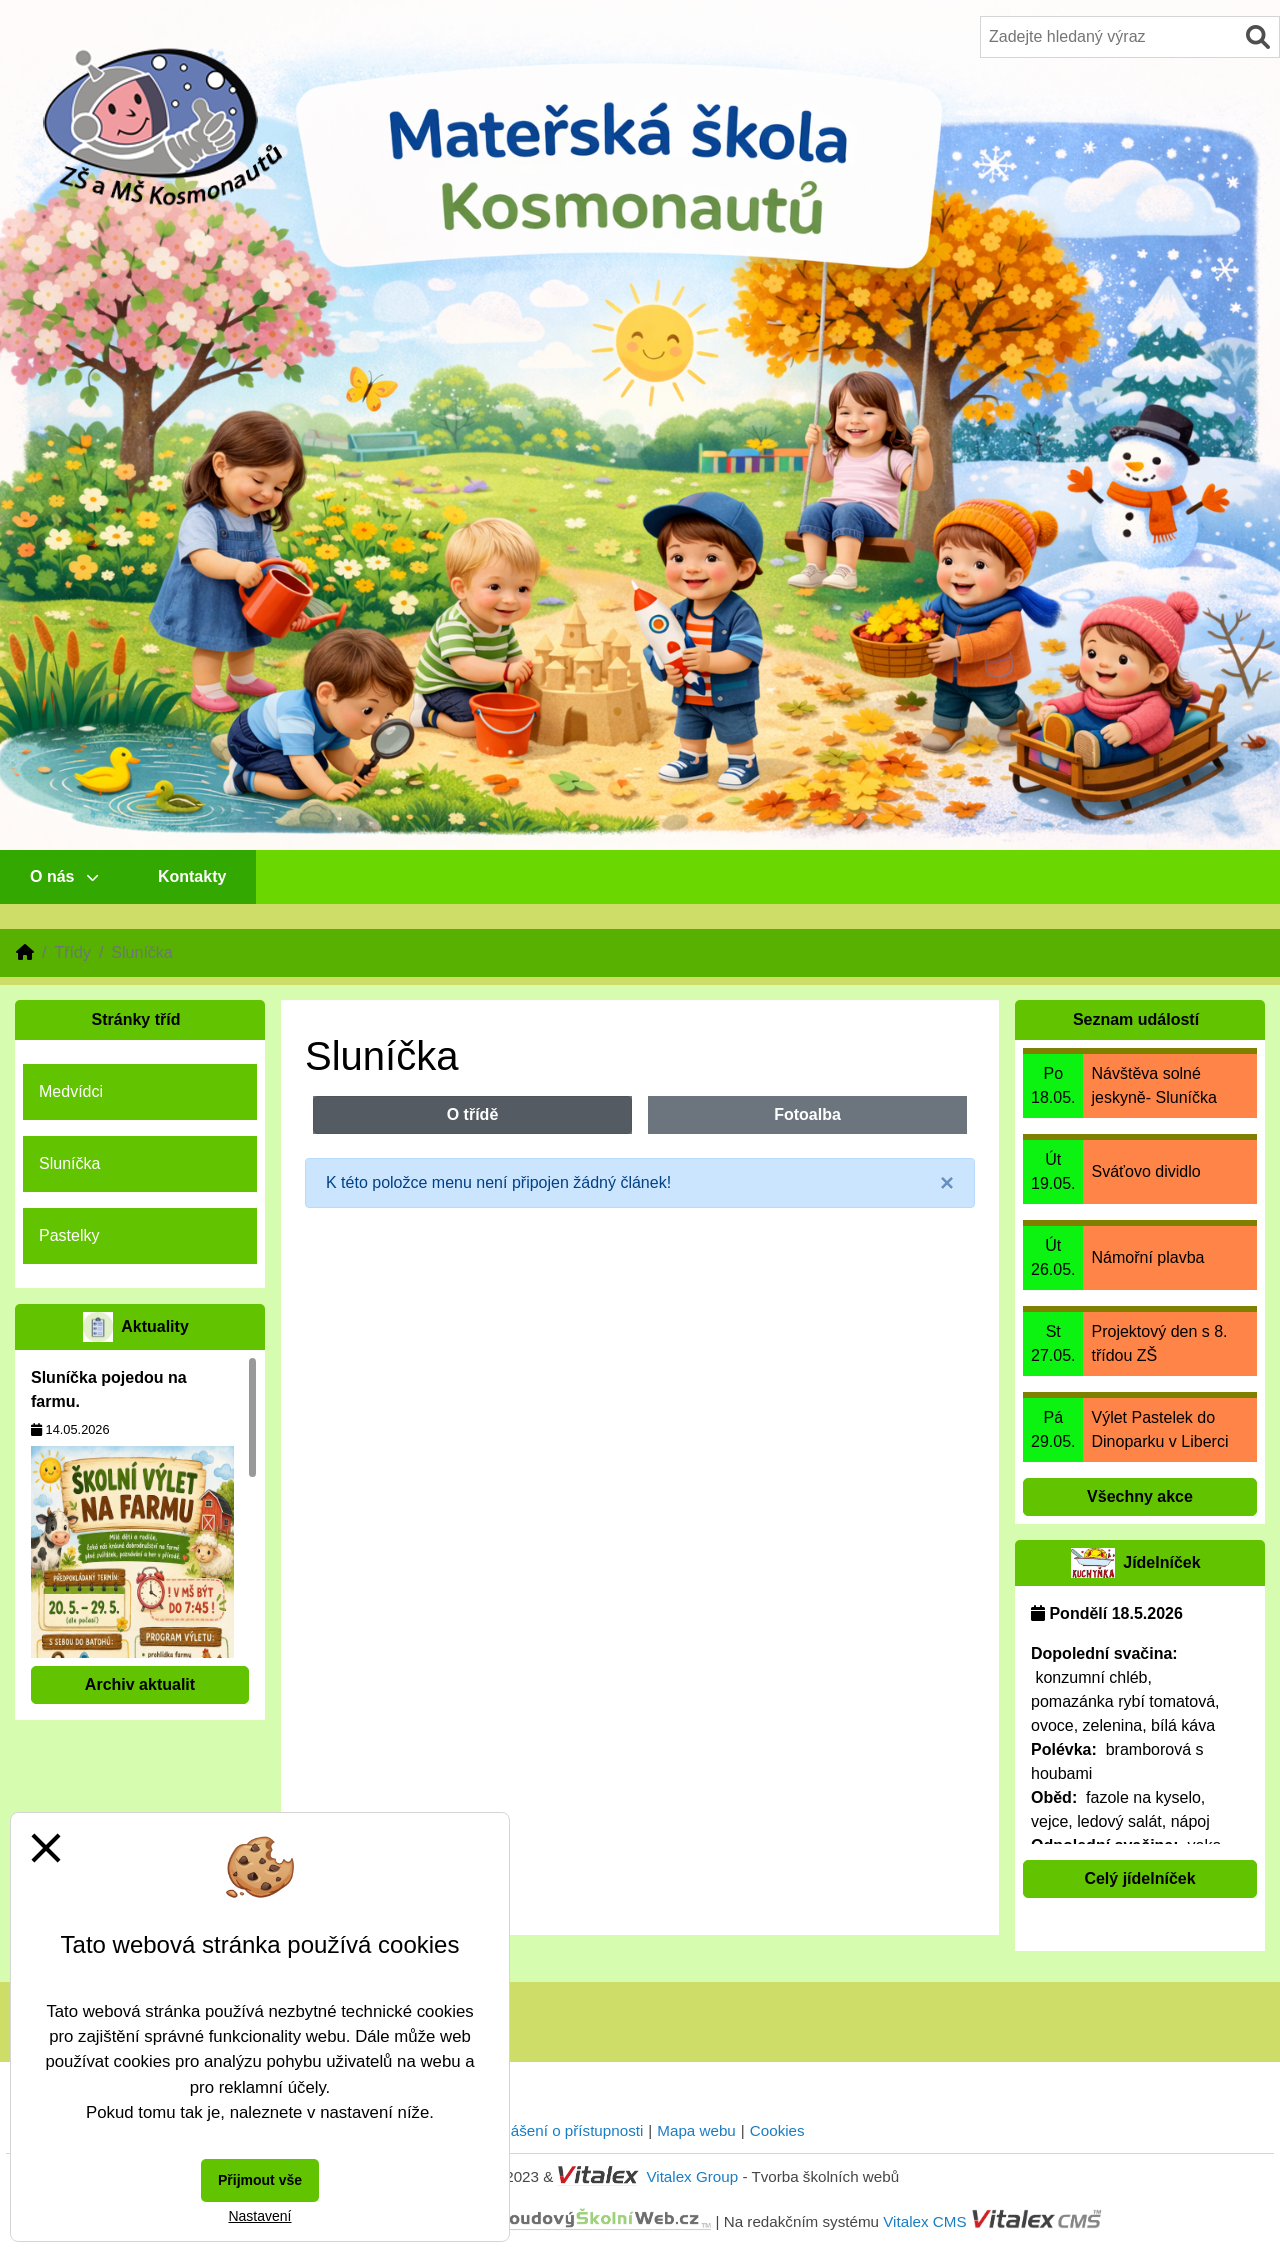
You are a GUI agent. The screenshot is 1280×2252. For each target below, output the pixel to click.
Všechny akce (1140, 1496)
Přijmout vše (260, 2180)
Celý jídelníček (1139, 1878)
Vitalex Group (692, 2176)
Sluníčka (69, 1163)
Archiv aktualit (140, 1684)
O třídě (473, 1114)
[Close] (947, 1183)
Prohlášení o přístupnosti (559, 2130)
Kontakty (192, 876)
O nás (64, 876)
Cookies (777, 2130)
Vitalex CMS (924, 2220)
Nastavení (259, 2216)
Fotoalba (807, 1114)
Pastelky (69, 1235)
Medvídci (71, 1091)
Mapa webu (696, 2130)
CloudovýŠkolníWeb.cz (516, 2220)
